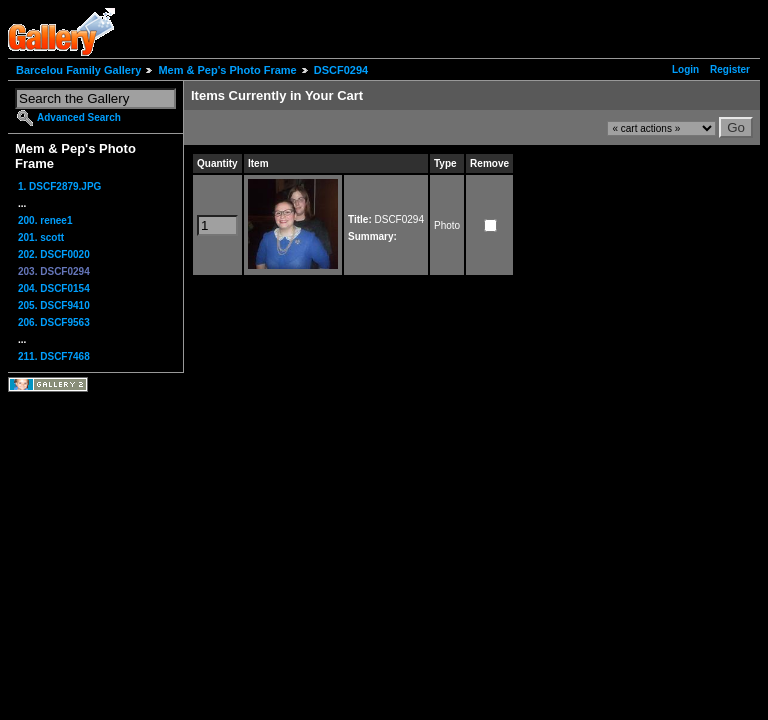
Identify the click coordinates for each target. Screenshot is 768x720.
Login (685, 69)
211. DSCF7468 (54, 356)
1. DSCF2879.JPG (59, 186)
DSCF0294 (341, 70)
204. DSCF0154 (54, 288)
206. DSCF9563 (54, 322)
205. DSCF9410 (54, 305)
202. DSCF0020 (54, 254)
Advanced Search (79, 117)
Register (730, 69)
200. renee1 (45, 220)
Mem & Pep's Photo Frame (227, 70)
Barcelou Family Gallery (78, 70)
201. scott (41, 237)
